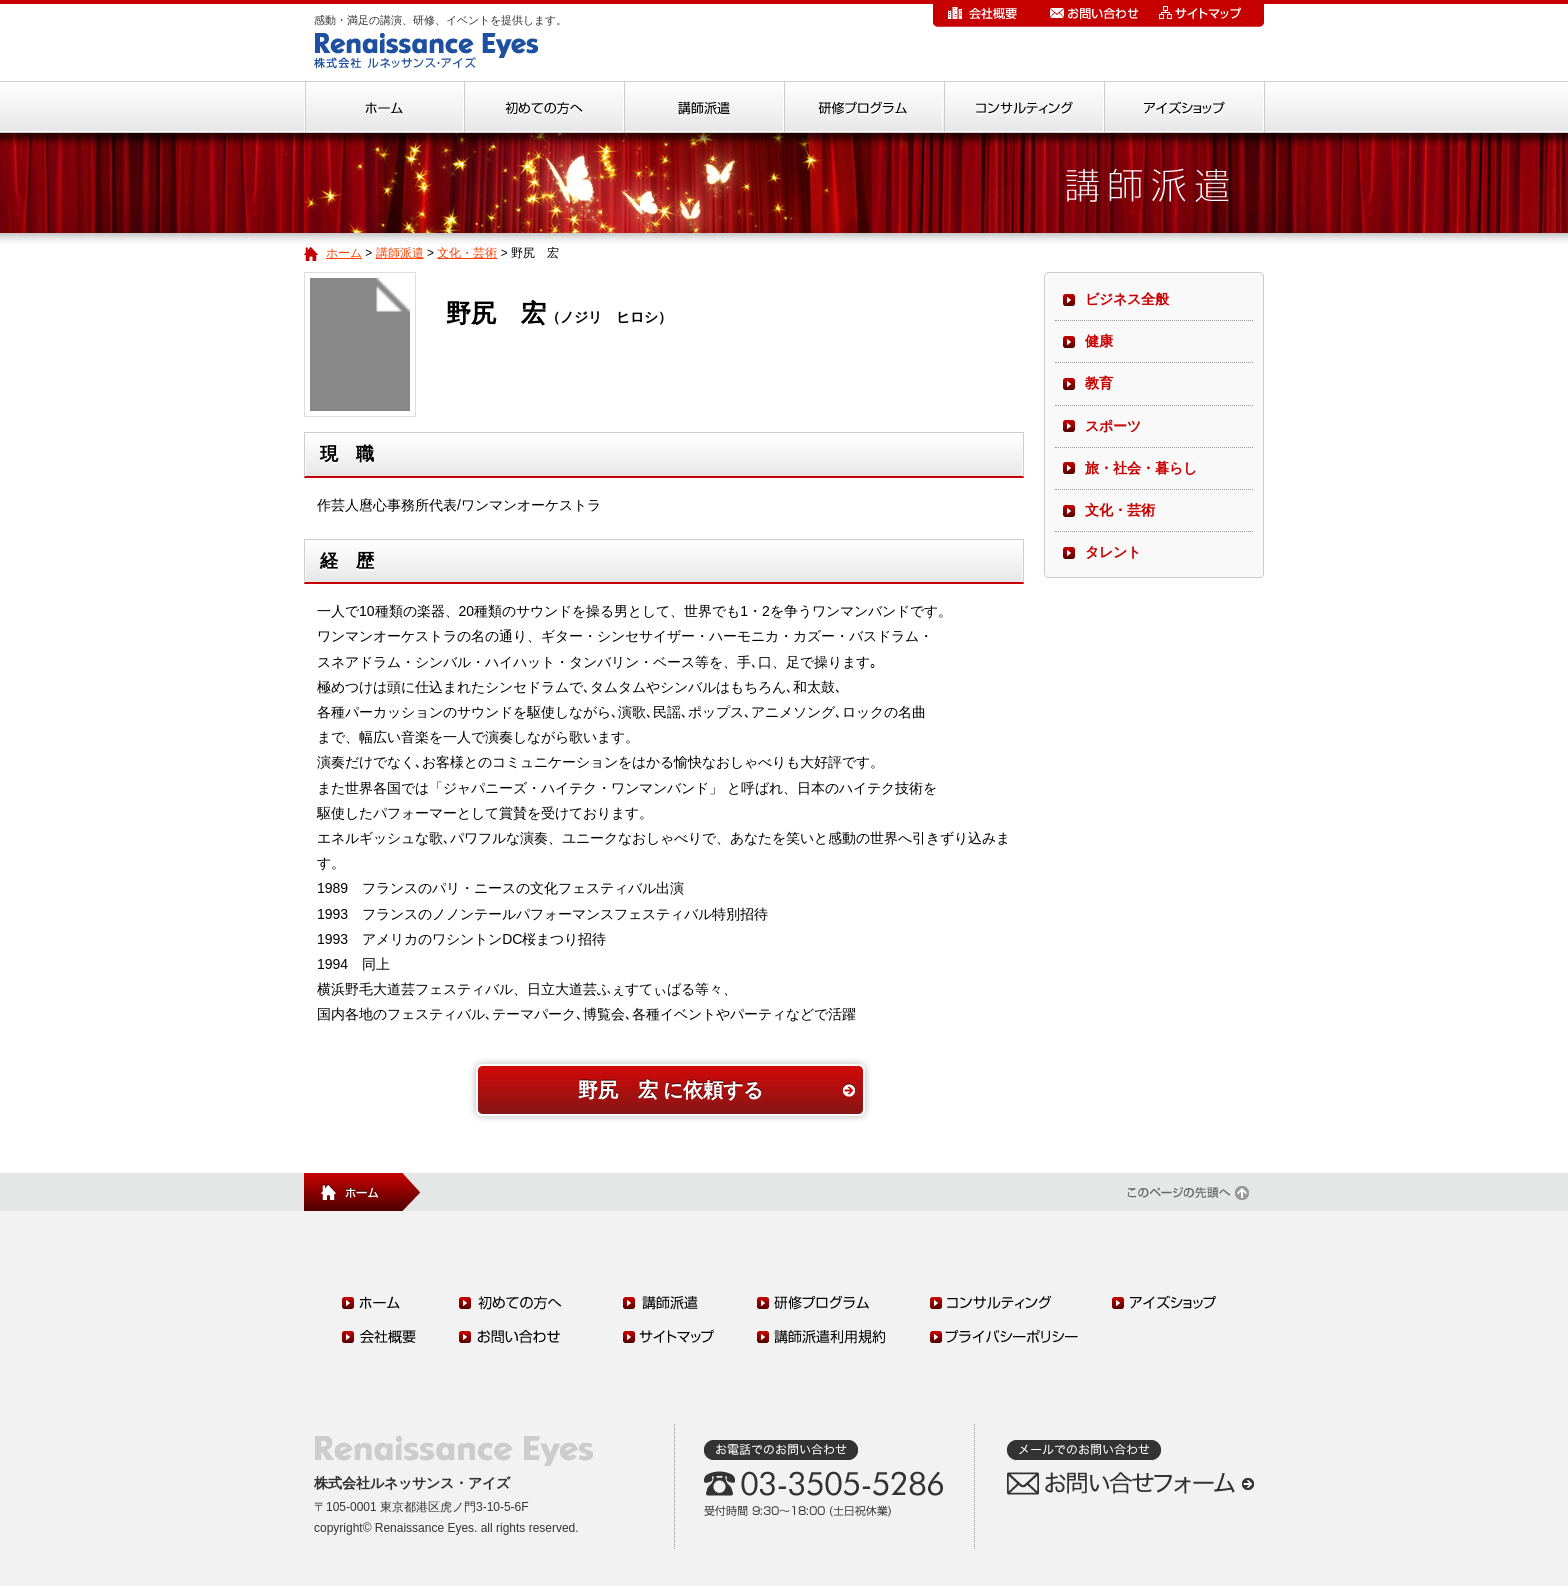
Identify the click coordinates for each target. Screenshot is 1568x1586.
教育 (1099, 383)
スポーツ (1113, 426)
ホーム (344, 253)
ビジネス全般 (1127, 299)
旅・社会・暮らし (1141, 468)
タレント (1113, 552)
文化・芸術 (467, 253)
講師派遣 (400, 253)
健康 (1099, 341)
